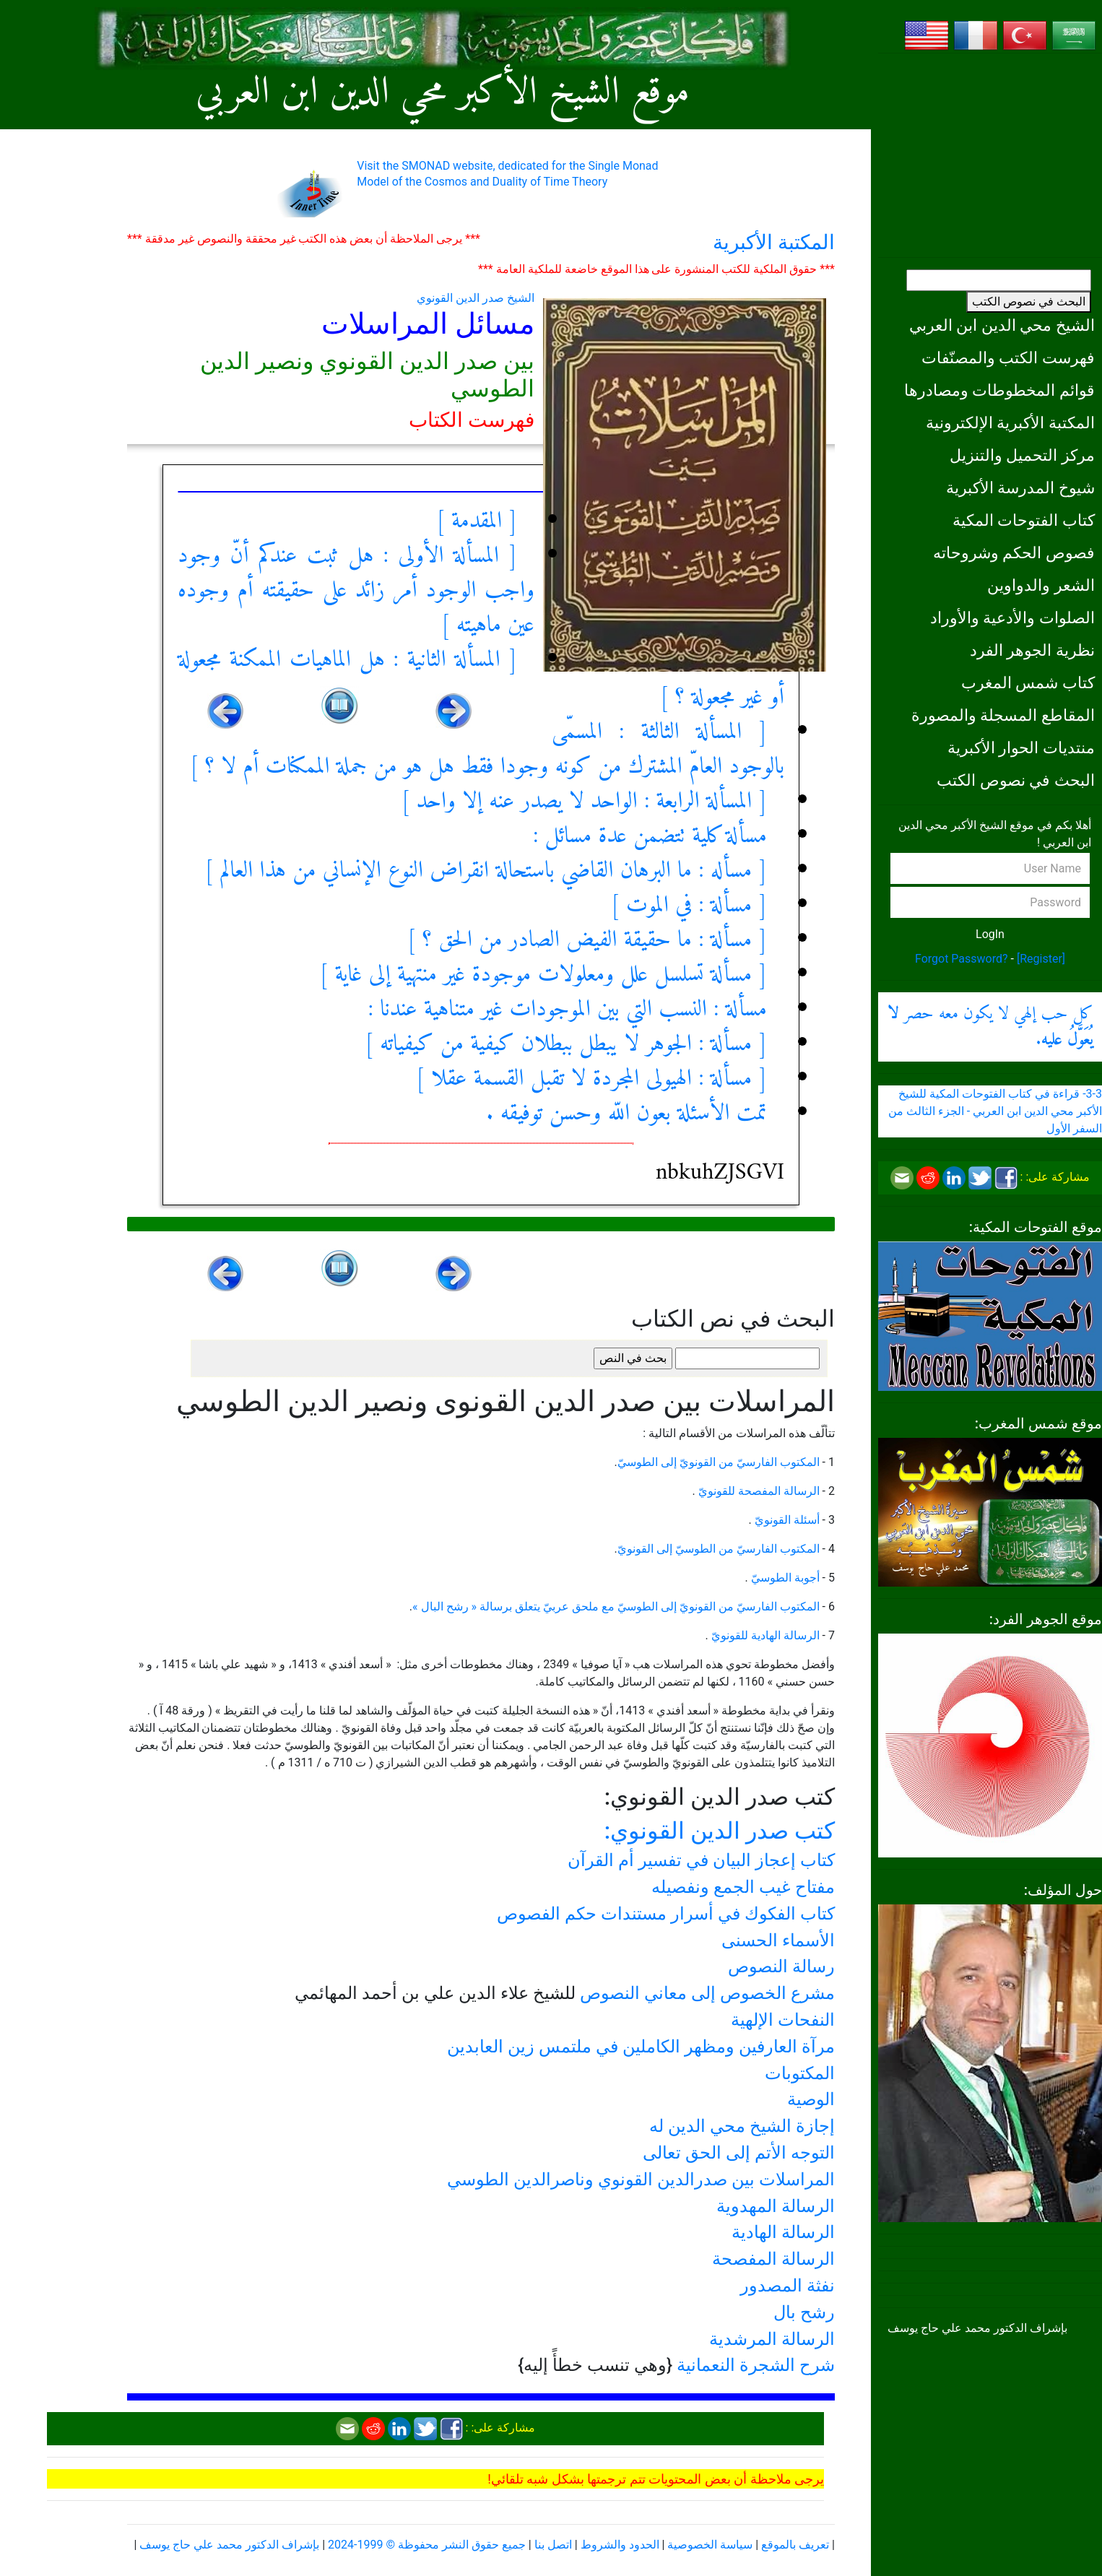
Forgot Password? (961, 959)
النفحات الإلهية (783, 2020)
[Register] (1041, 959)
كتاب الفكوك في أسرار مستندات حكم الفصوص (666, 1914)
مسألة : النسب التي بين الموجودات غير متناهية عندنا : (567, 1009)
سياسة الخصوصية (709, 2544)
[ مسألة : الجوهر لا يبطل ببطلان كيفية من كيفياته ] (566, 1044)
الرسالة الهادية (783, 2232)
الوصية (811, 2099)
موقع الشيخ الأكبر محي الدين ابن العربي (443, 93)
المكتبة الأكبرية (774, 242)
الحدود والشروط (620, 2544)
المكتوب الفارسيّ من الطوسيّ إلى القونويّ (718, 1549)
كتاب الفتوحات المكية (1024, 520)
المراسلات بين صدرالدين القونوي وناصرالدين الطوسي (641, 2179)
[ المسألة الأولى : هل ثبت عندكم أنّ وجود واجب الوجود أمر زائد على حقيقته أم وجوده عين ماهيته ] (356, 591)
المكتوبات (800, 2073)
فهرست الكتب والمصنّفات (1008, 357)
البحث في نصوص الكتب (1028, 301)
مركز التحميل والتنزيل (1022, 455)
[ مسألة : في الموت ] (689, 905)
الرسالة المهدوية (775, 2206)
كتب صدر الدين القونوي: (719, 1830)
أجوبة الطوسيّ (784, 1577)
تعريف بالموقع (795, 2544)
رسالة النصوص (781, 1966)
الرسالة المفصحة (773, 2259)
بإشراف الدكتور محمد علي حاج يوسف (229, 2544)
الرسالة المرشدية (772, 2339)
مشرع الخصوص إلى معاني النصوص (707, 1993)
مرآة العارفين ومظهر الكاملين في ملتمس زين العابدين (641, 2047)
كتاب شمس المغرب (1028, 682)
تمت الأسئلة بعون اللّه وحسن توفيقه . (626, 1113)
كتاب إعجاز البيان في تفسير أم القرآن (701, 1860)
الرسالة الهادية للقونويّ (764, 1635)
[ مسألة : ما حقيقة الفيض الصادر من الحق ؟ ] (587, 940)
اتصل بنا (553, 2544)
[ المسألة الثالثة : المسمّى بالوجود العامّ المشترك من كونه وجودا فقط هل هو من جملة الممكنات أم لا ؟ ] (487, 749)
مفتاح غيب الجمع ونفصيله (743, 1887)
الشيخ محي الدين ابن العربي (1002, 325)
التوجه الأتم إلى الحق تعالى (739, 2153)
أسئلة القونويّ (786, 1520)
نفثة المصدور (787, 2286)
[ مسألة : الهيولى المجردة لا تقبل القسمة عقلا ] (591, 1079)
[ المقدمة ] (476, 521)
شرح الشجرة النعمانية (756, 2365)
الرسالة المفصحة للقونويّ (757, 1491)
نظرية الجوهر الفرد (1032, 650)
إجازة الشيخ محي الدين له (742, 2126)
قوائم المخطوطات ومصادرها (999, 390)
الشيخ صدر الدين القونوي (475, 298)
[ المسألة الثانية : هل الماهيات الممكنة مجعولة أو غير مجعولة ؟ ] (481, 679)
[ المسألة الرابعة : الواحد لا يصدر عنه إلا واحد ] (584, 801)
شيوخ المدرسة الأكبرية (1020, 487)
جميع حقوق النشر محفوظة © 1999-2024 (427, 2544)
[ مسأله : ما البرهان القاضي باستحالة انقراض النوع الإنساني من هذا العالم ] (486, 871)
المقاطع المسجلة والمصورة (1003, 715)
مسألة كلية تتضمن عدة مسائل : (650, 836)
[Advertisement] (990, 155)
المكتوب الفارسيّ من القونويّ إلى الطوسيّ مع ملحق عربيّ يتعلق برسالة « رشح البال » (616, 1606)
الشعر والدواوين (1041, 585)
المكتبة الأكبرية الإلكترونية (1010, 422)
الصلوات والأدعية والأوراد (1012, 617)
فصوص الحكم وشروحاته (1014, 552)
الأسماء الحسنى (778, 1940)
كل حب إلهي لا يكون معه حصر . (990, 1027)
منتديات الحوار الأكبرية (1021, 747)
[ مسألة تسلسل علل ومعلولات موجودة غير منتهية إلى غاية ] (544, 975)
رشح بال (804, 2312)
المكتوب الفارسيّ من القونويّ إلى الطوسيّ (718, 1462)
